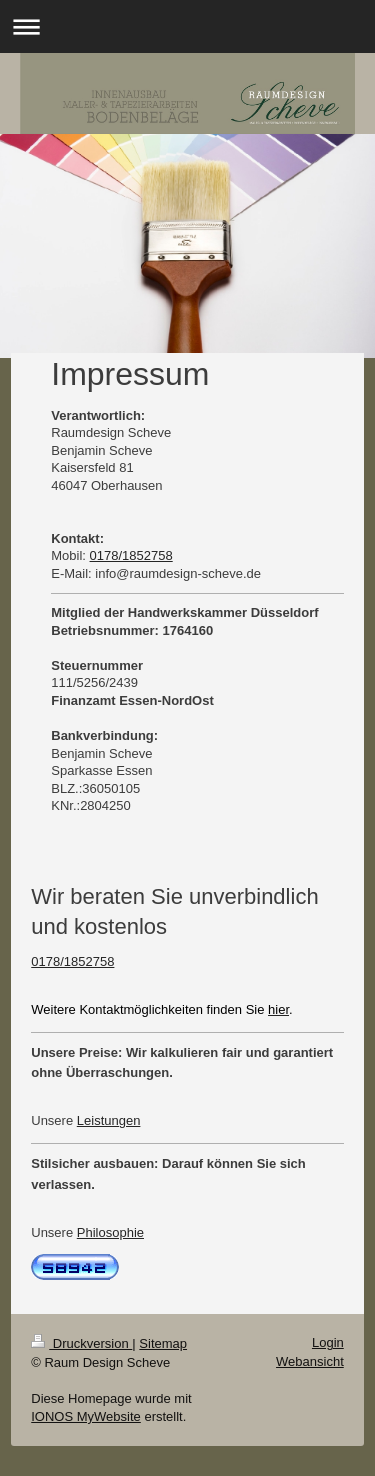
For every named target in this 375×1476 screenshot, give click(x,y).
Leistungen (109, 1120)
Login (328, 1342)
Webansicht (310, 1361)
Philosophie (110, 1232)
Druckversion (81, 1343)
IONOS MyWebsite (86, 1416)
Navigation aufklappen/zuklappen (187, 26)
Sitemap (163, 1343)
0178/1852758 (131, 555)
